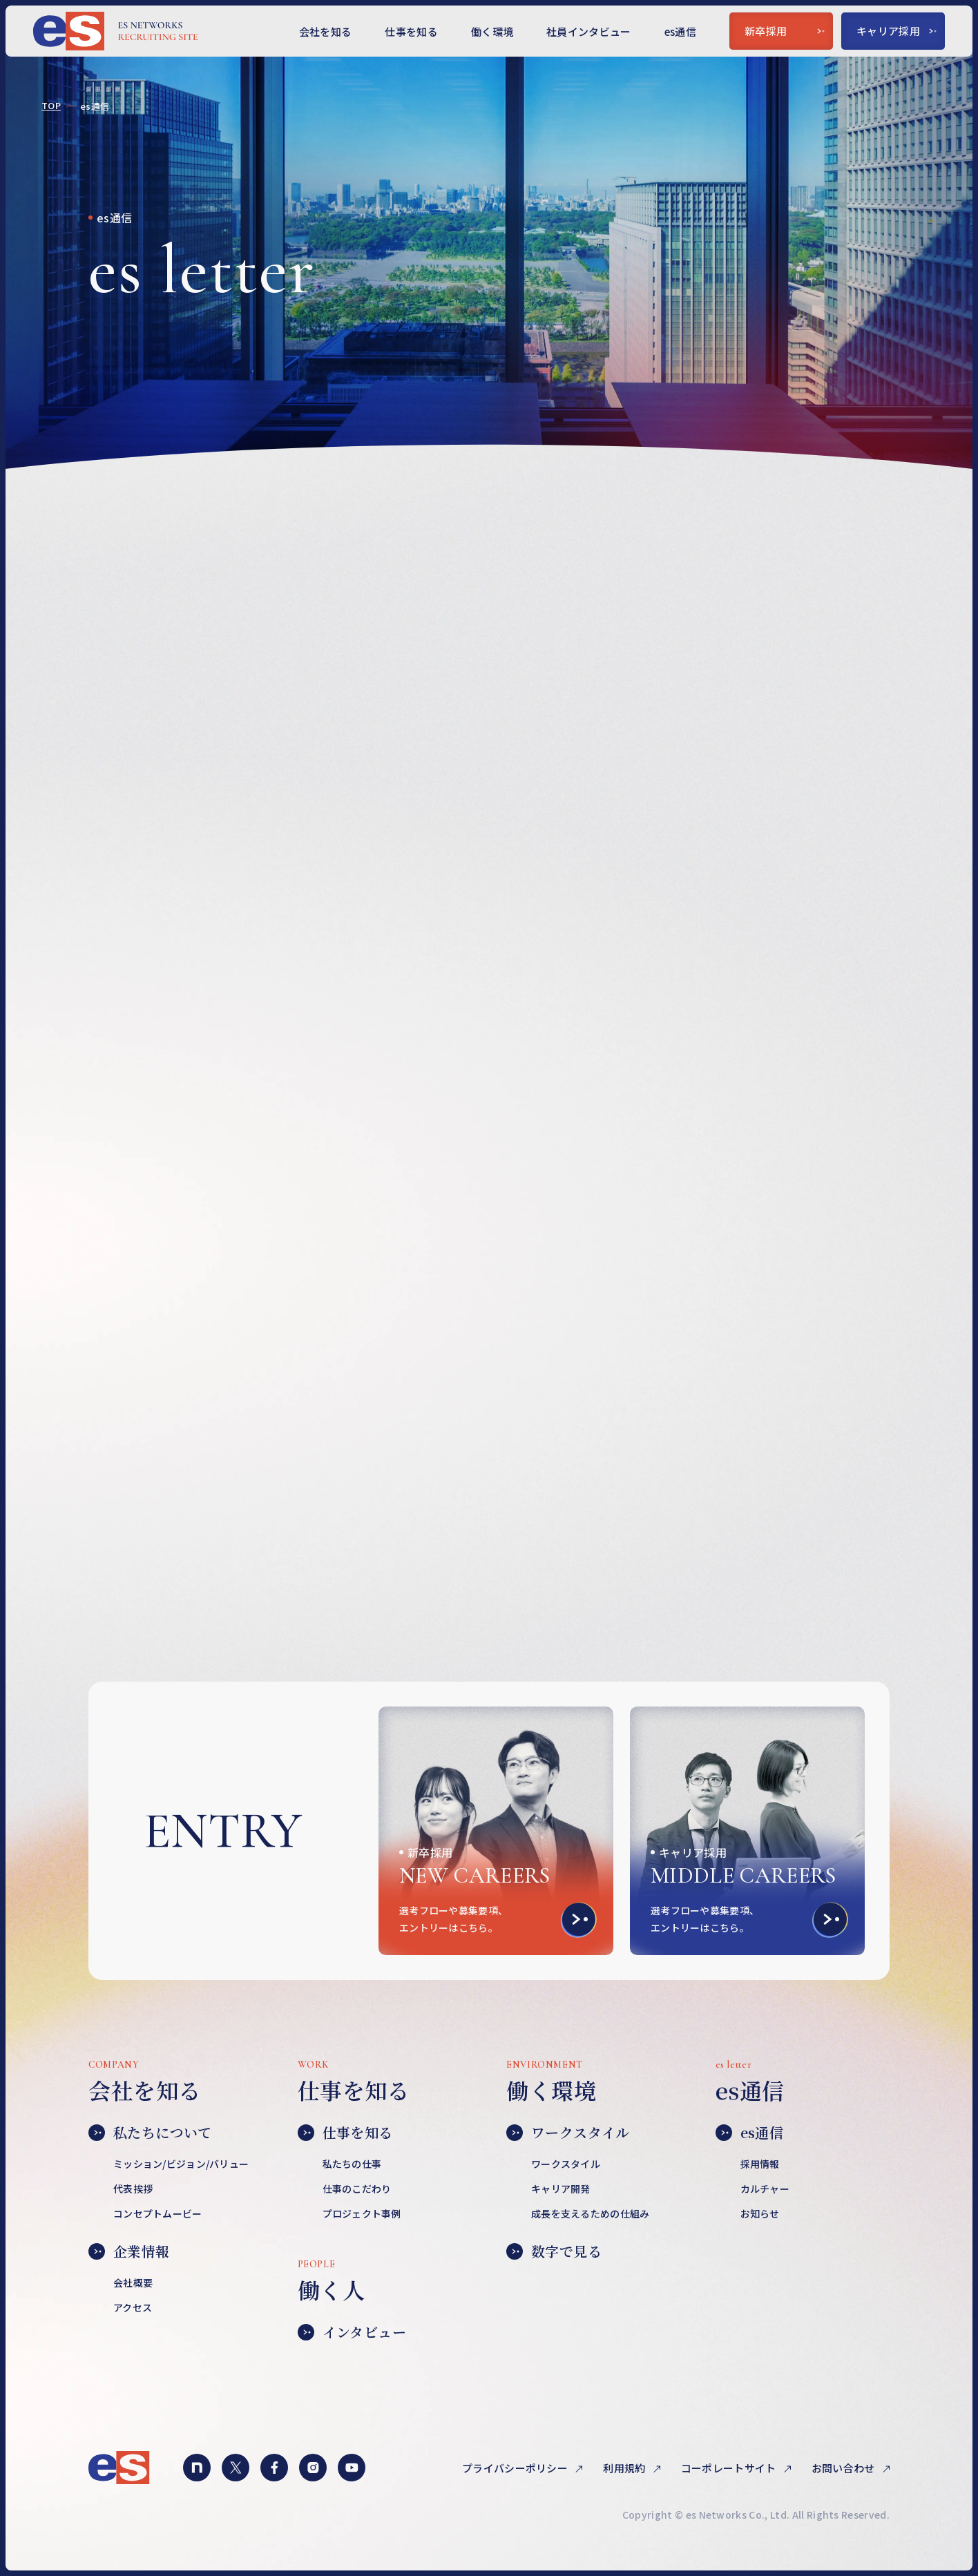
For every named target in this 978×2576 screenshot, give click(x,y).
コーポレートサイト (729, 2468)
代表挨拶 (133, 2188)
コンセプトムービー (157, 2213)
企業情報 (129, 2251)
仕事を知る (411, 31)
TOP (51, 105)
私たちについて (150, 2132)
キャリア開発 (561, 2188)
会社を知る (325, 31)
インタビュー (352, 2332)
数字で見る (554, 2251)
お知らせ (760, 2213)
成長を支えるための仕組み (590, 2213)
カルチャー (764, 2188)
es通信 (680, 31)
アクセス (132, 2307)
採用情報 (760, 2164)
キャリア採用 (896, 30)
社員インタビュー (588, 31)
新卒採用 (785, 30)
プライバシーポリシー (516, 2468)
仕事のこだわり (357, 2188)
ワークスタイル (568, 2132)
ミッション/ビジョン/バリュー (181, 2164)
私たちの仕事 (352, 2164)
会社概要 (133, 2282)
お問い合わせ (844, 2468)
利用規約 (625, 2468)
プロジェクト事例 (362, 2213)
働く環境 (492, 31)
